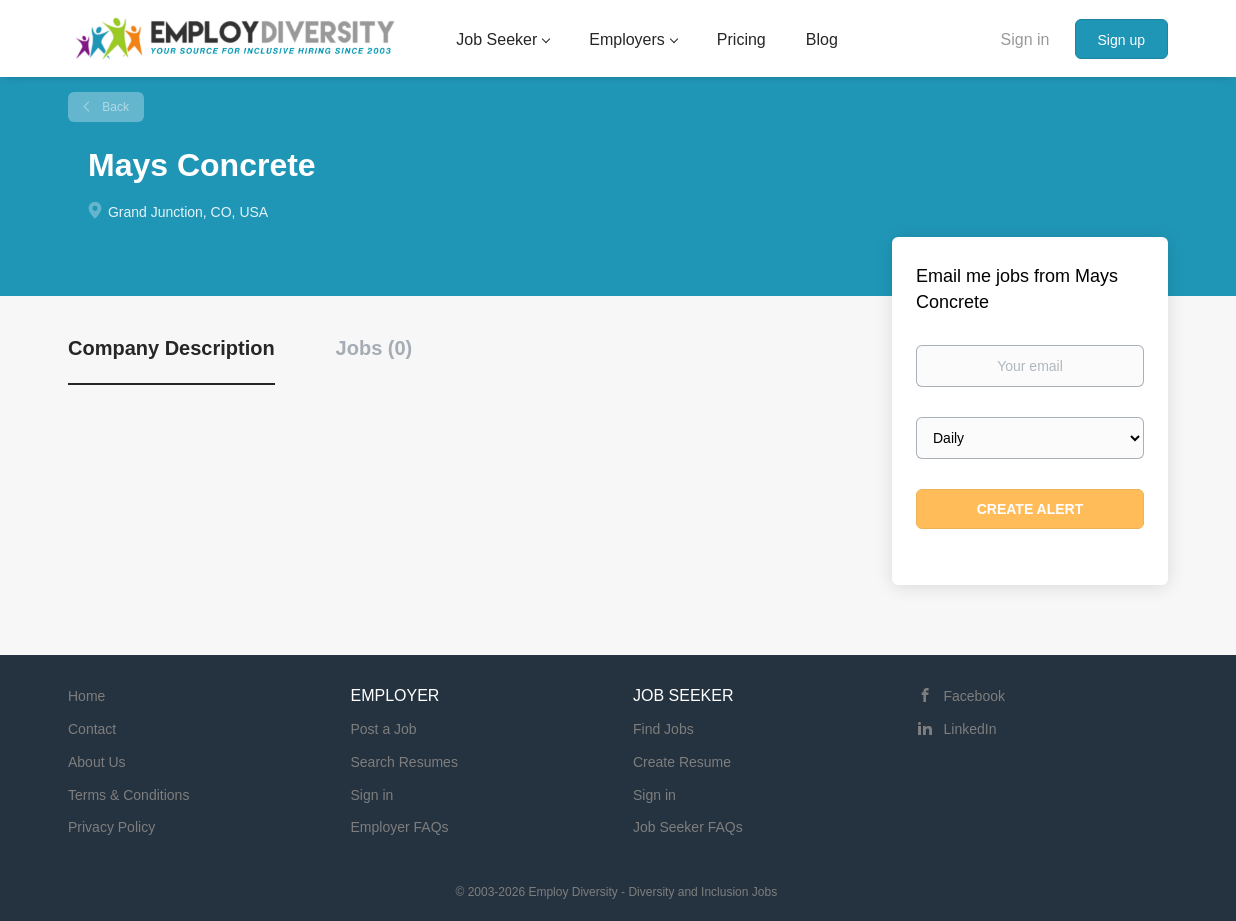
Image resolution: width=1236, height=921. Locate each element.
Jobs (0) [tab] (374, 348)
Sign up (1121, 40)
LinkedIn (970, 729)
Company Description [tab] (171, 348)
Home (86, 696)
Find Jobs (663, 729)
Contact (92, 729)
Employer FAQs (400, 827)
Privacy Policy (111, 827)
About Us (97, 762)
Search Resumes (404, 762)
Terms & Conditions (128, 795)
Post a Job (384, 729)
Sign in (1025, 39)
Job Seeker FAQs (688, 827)
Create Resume (682, 762)
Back (114, 107)
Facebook (974, 696)
